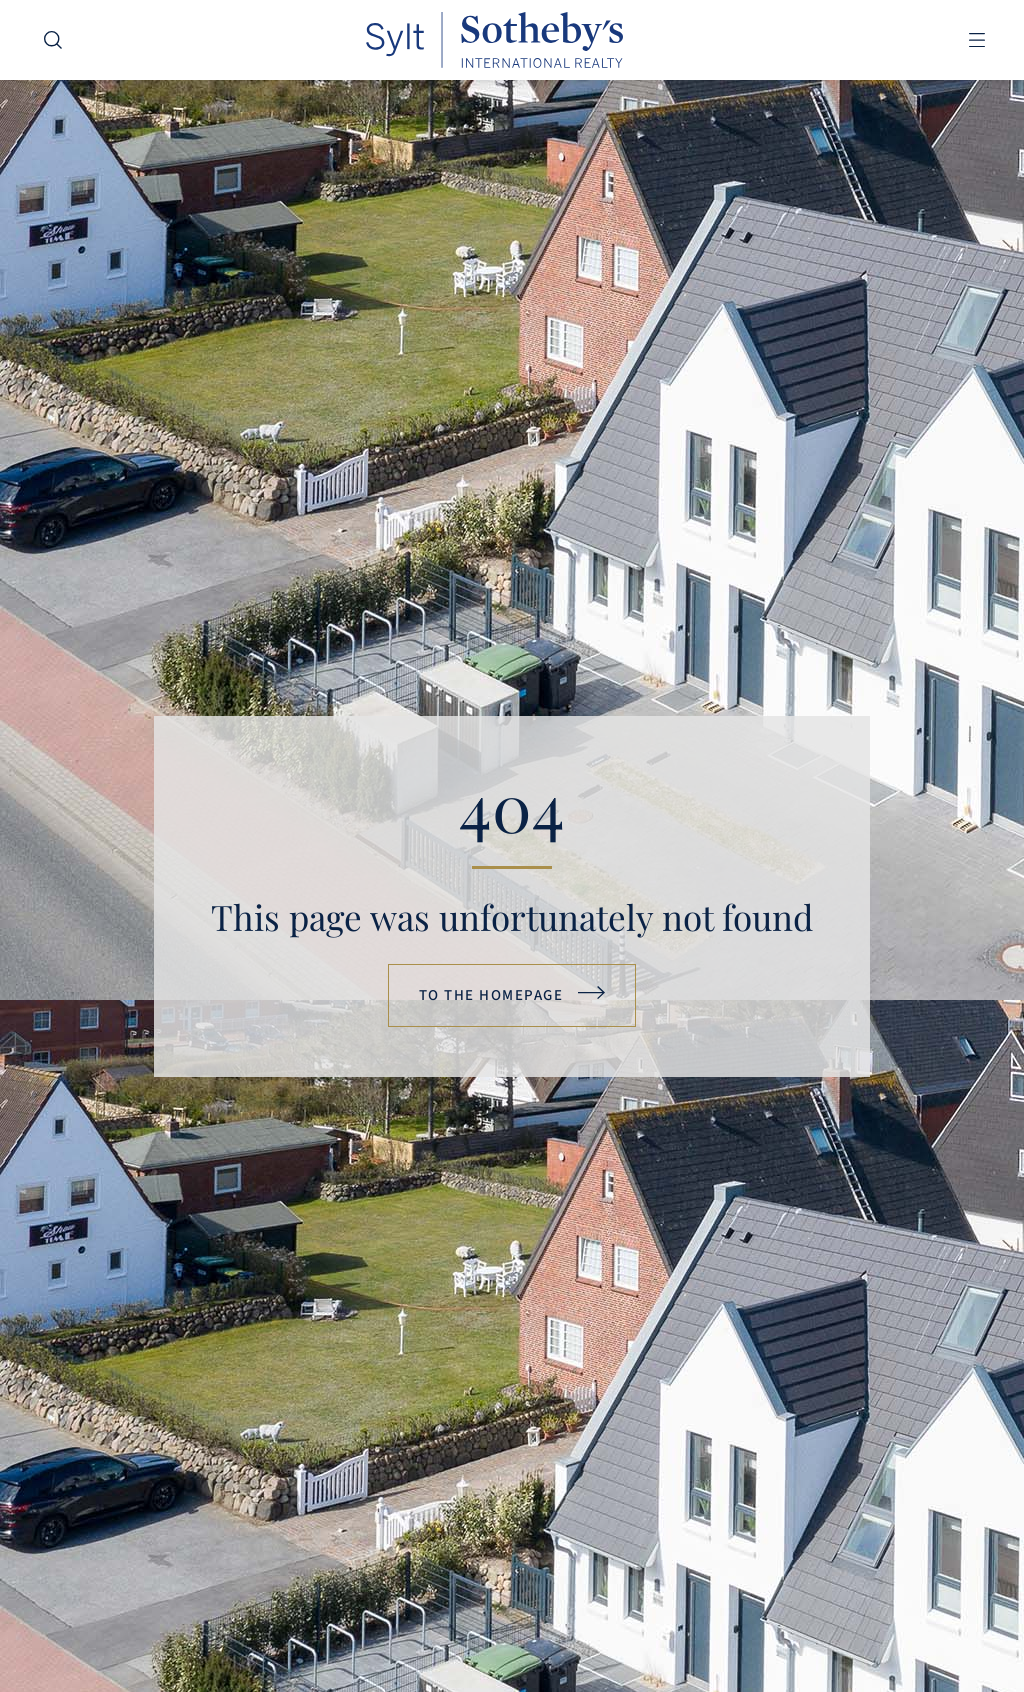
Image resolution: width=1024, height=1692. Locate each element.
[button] (976, 40)
